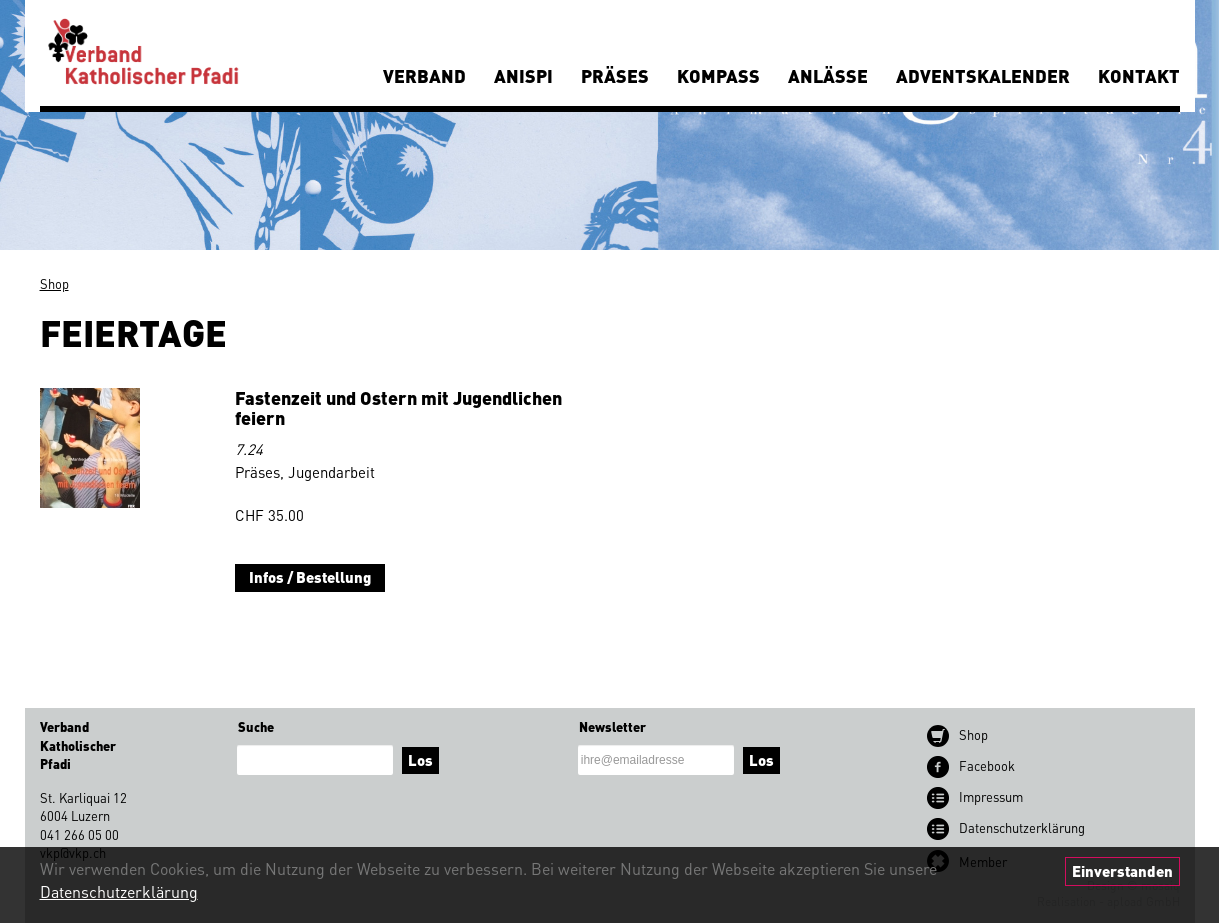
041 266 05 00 (79, 834)
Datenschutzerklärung (119, 891)
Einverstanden (1122, 871)
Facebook (987, 765)
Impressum (991, 796)
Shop (54, 283)
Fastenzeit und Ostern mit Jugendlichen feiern (398, 407)
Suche (256, 726)
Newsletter (612, 726)
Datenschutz (1022, 827)
